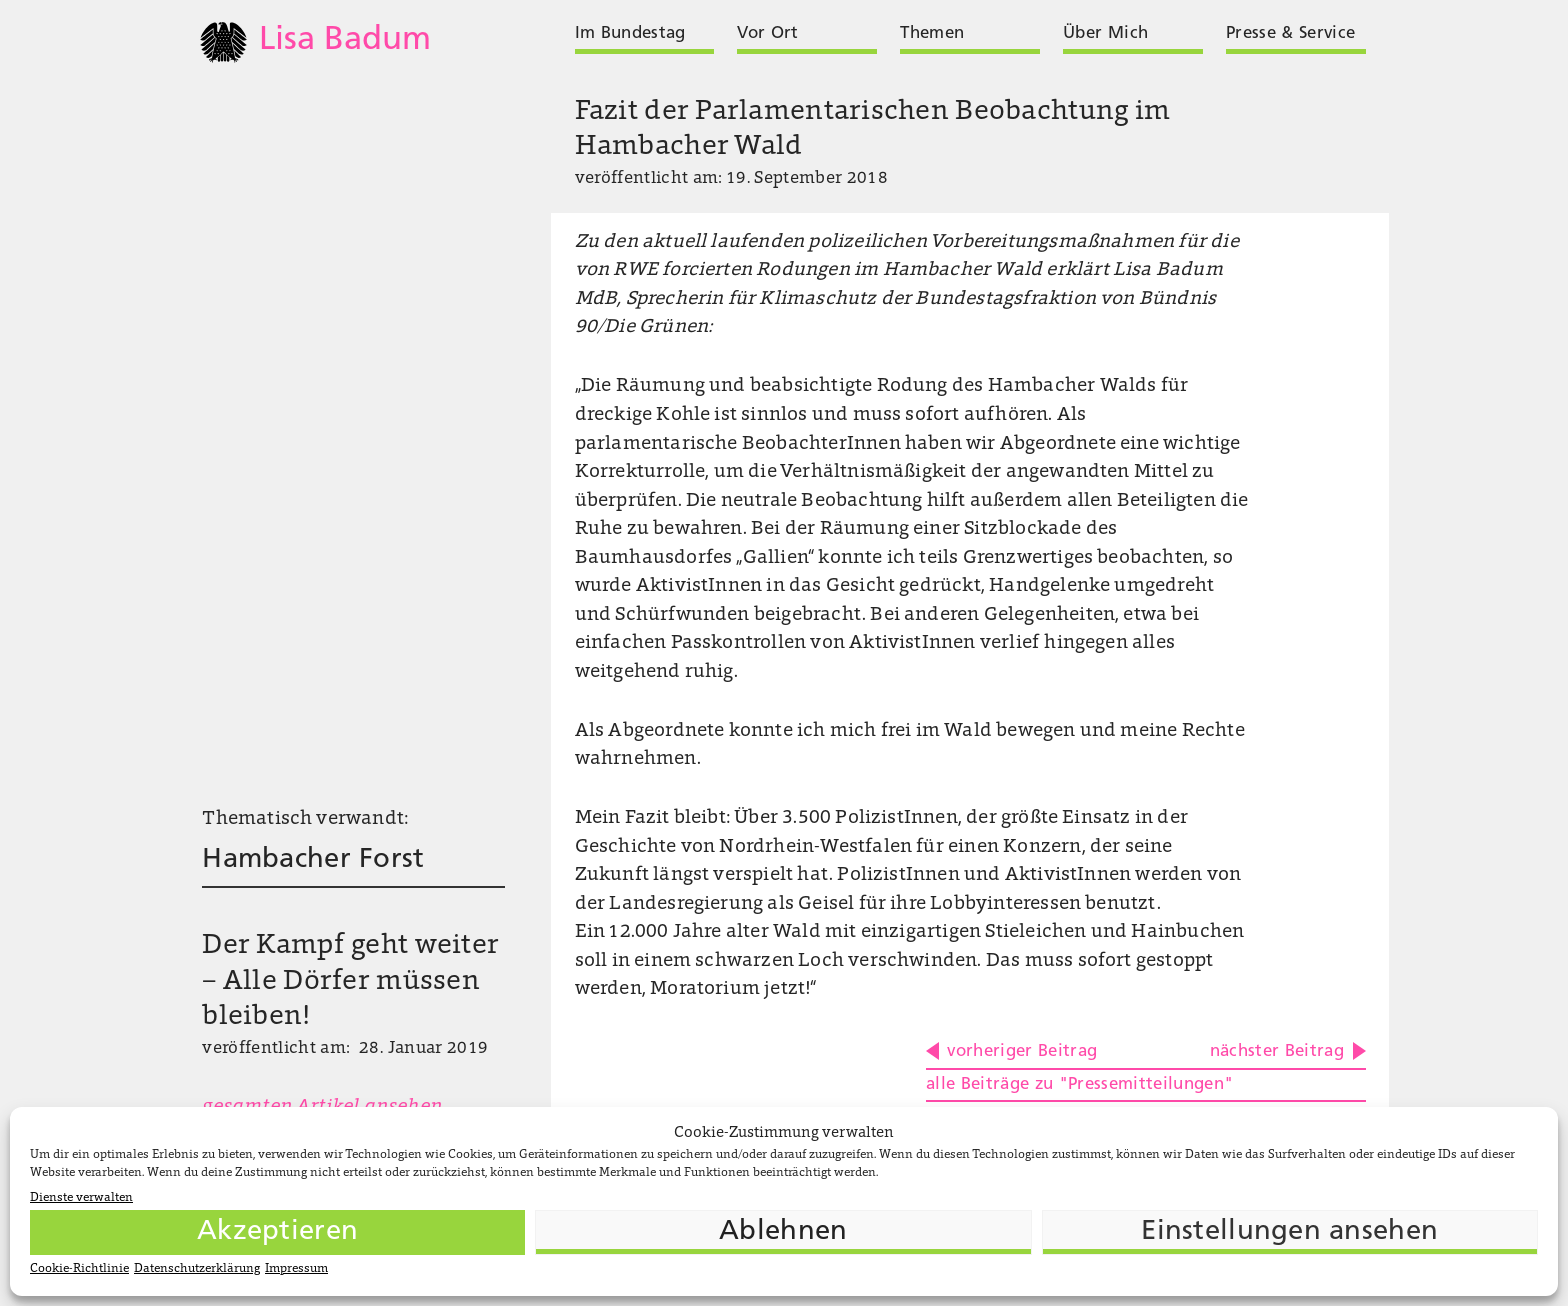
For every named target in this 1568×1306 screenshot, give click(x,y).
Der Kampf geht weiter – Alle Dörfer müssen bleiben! (350, 982)
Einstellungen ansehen (1289, 1232)
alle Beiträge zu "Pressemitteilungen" (1080, 1084)
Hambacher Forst (313, 860)
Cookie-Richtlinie (79, 1269)
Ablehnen (783, 1232)
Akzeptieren (277, 1232)
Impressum (296, 1269)
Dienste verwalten (81, 1198)
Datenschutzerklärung (197, 1269)
